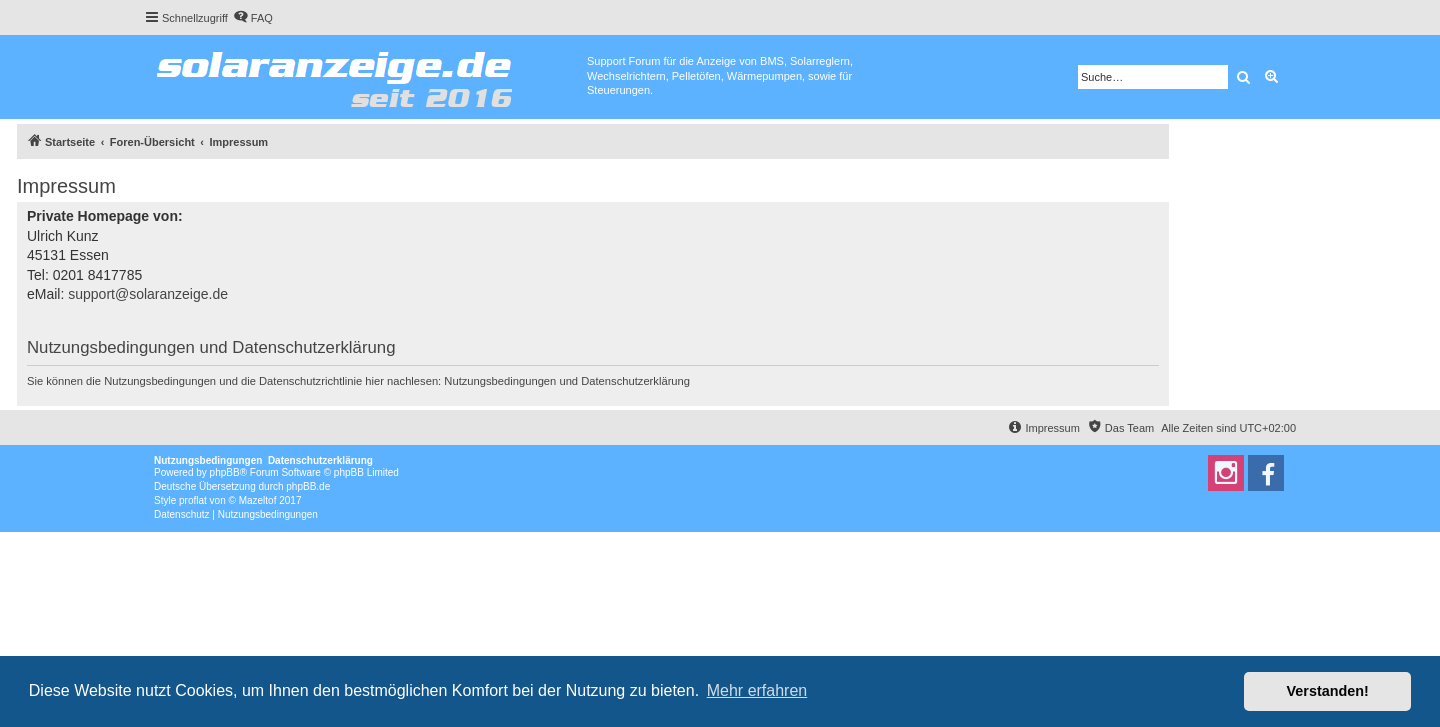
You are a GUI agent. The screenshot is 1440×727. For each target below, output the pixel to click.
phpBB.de (308, 486)
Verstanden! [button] (1328, 691)
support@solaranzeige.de (148, 294)
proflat (193, 500)
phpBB (225, 472)
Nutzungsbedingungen (500, 381)
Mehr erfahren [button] (757, 690)
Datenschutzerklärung (635, 381)
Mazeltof (258, 500)
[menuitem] (253, 18)
